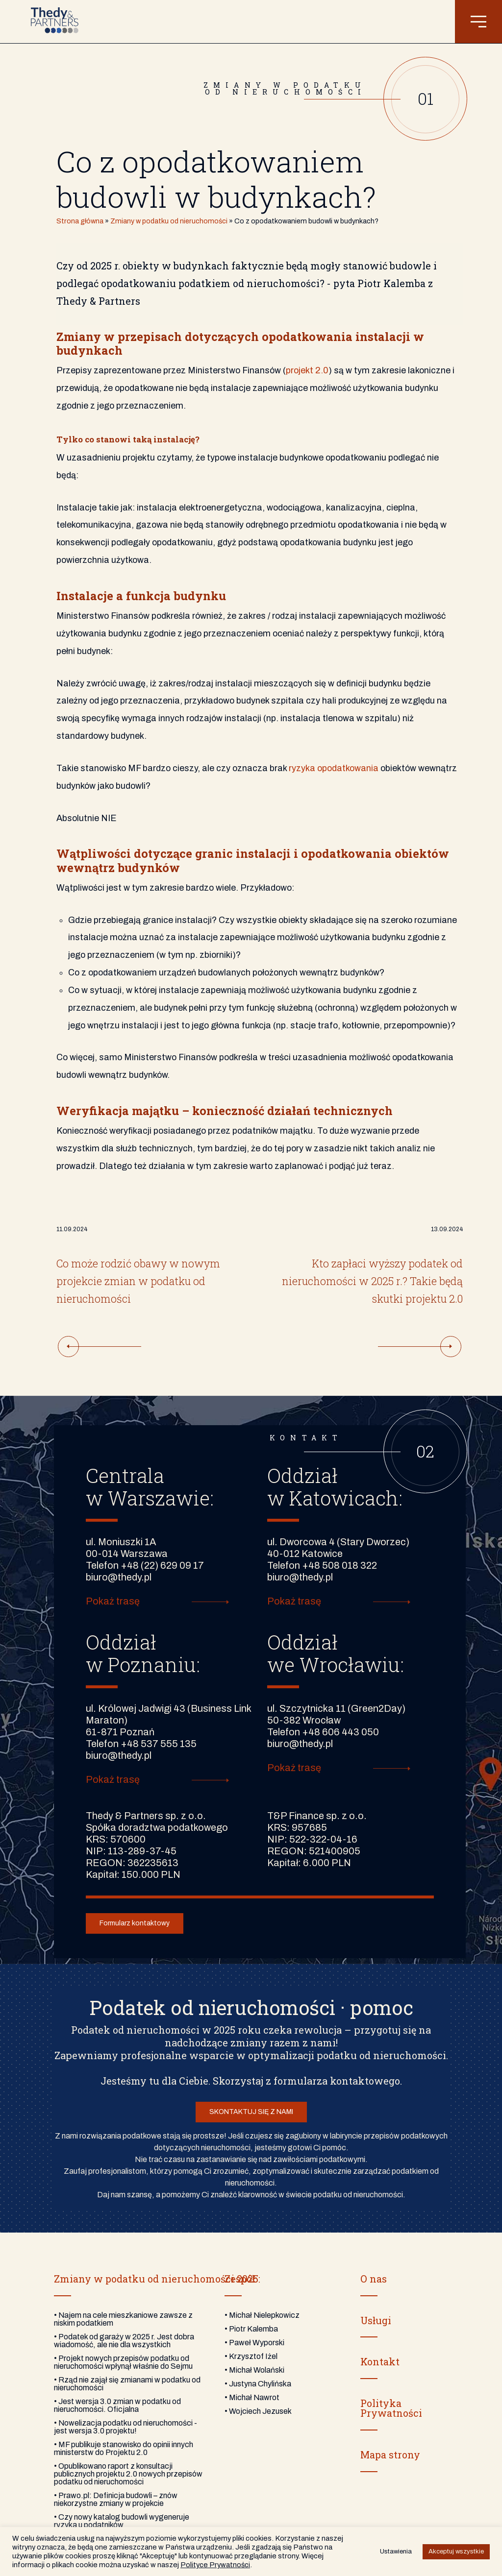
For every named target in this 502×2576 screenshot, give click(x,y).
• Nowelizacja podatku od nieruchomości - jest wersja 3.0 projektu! (125, 2427)
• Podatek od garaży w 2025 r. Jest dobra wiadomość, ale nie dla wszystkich (124, 2341)
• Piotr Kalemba (251, 2329)
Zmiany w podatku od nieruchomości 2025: (157, 2278)
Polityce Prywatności (215, 2565)
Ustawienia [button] (396, 2551)
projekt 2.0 (307, 370)
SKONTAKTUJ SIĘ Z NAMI (251, 2111)
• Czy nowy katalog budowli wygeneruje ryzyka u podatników (121, 2521)
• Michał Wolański (254, 2370)
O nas (373, 2278)
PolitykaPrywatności (391, 2408)
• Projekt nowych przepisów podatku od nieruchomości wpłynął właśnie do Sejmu (123, 2362)
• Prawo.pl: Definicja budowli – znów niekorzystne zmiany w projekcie (115, 2499)
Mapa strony (390, 2454)
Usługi (375, 2320)
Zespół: (241, 2278)
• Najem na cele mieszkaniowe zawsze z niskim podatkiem (123, 2319)
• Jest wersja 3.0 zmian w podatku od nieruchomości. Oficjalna (117, 2405)
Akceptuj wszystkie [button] (456, 2551)
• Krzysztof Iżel (251, 2356)
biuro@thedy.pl (118, 1577)
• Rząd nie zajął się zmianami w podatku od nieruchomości (127, 2384)
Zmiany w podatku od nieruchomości (168, 221)
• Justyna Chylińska (258, 2384)
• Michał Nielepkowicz (262, 2315)
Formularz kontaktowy (135, 1923)
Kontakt (380, 2361)
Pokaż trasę (113, 1601)
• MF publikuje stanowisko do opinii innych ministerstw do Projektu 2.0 (123, 2448)
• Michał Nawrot (252, 2397)
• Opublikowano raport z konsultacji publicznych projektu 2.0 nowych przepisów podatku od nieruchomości (128, 2474)
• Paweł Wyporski (254, 2342)
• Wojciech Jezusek (258, 2411)
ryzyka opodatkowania (333, 768)
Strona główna (79, 221)
